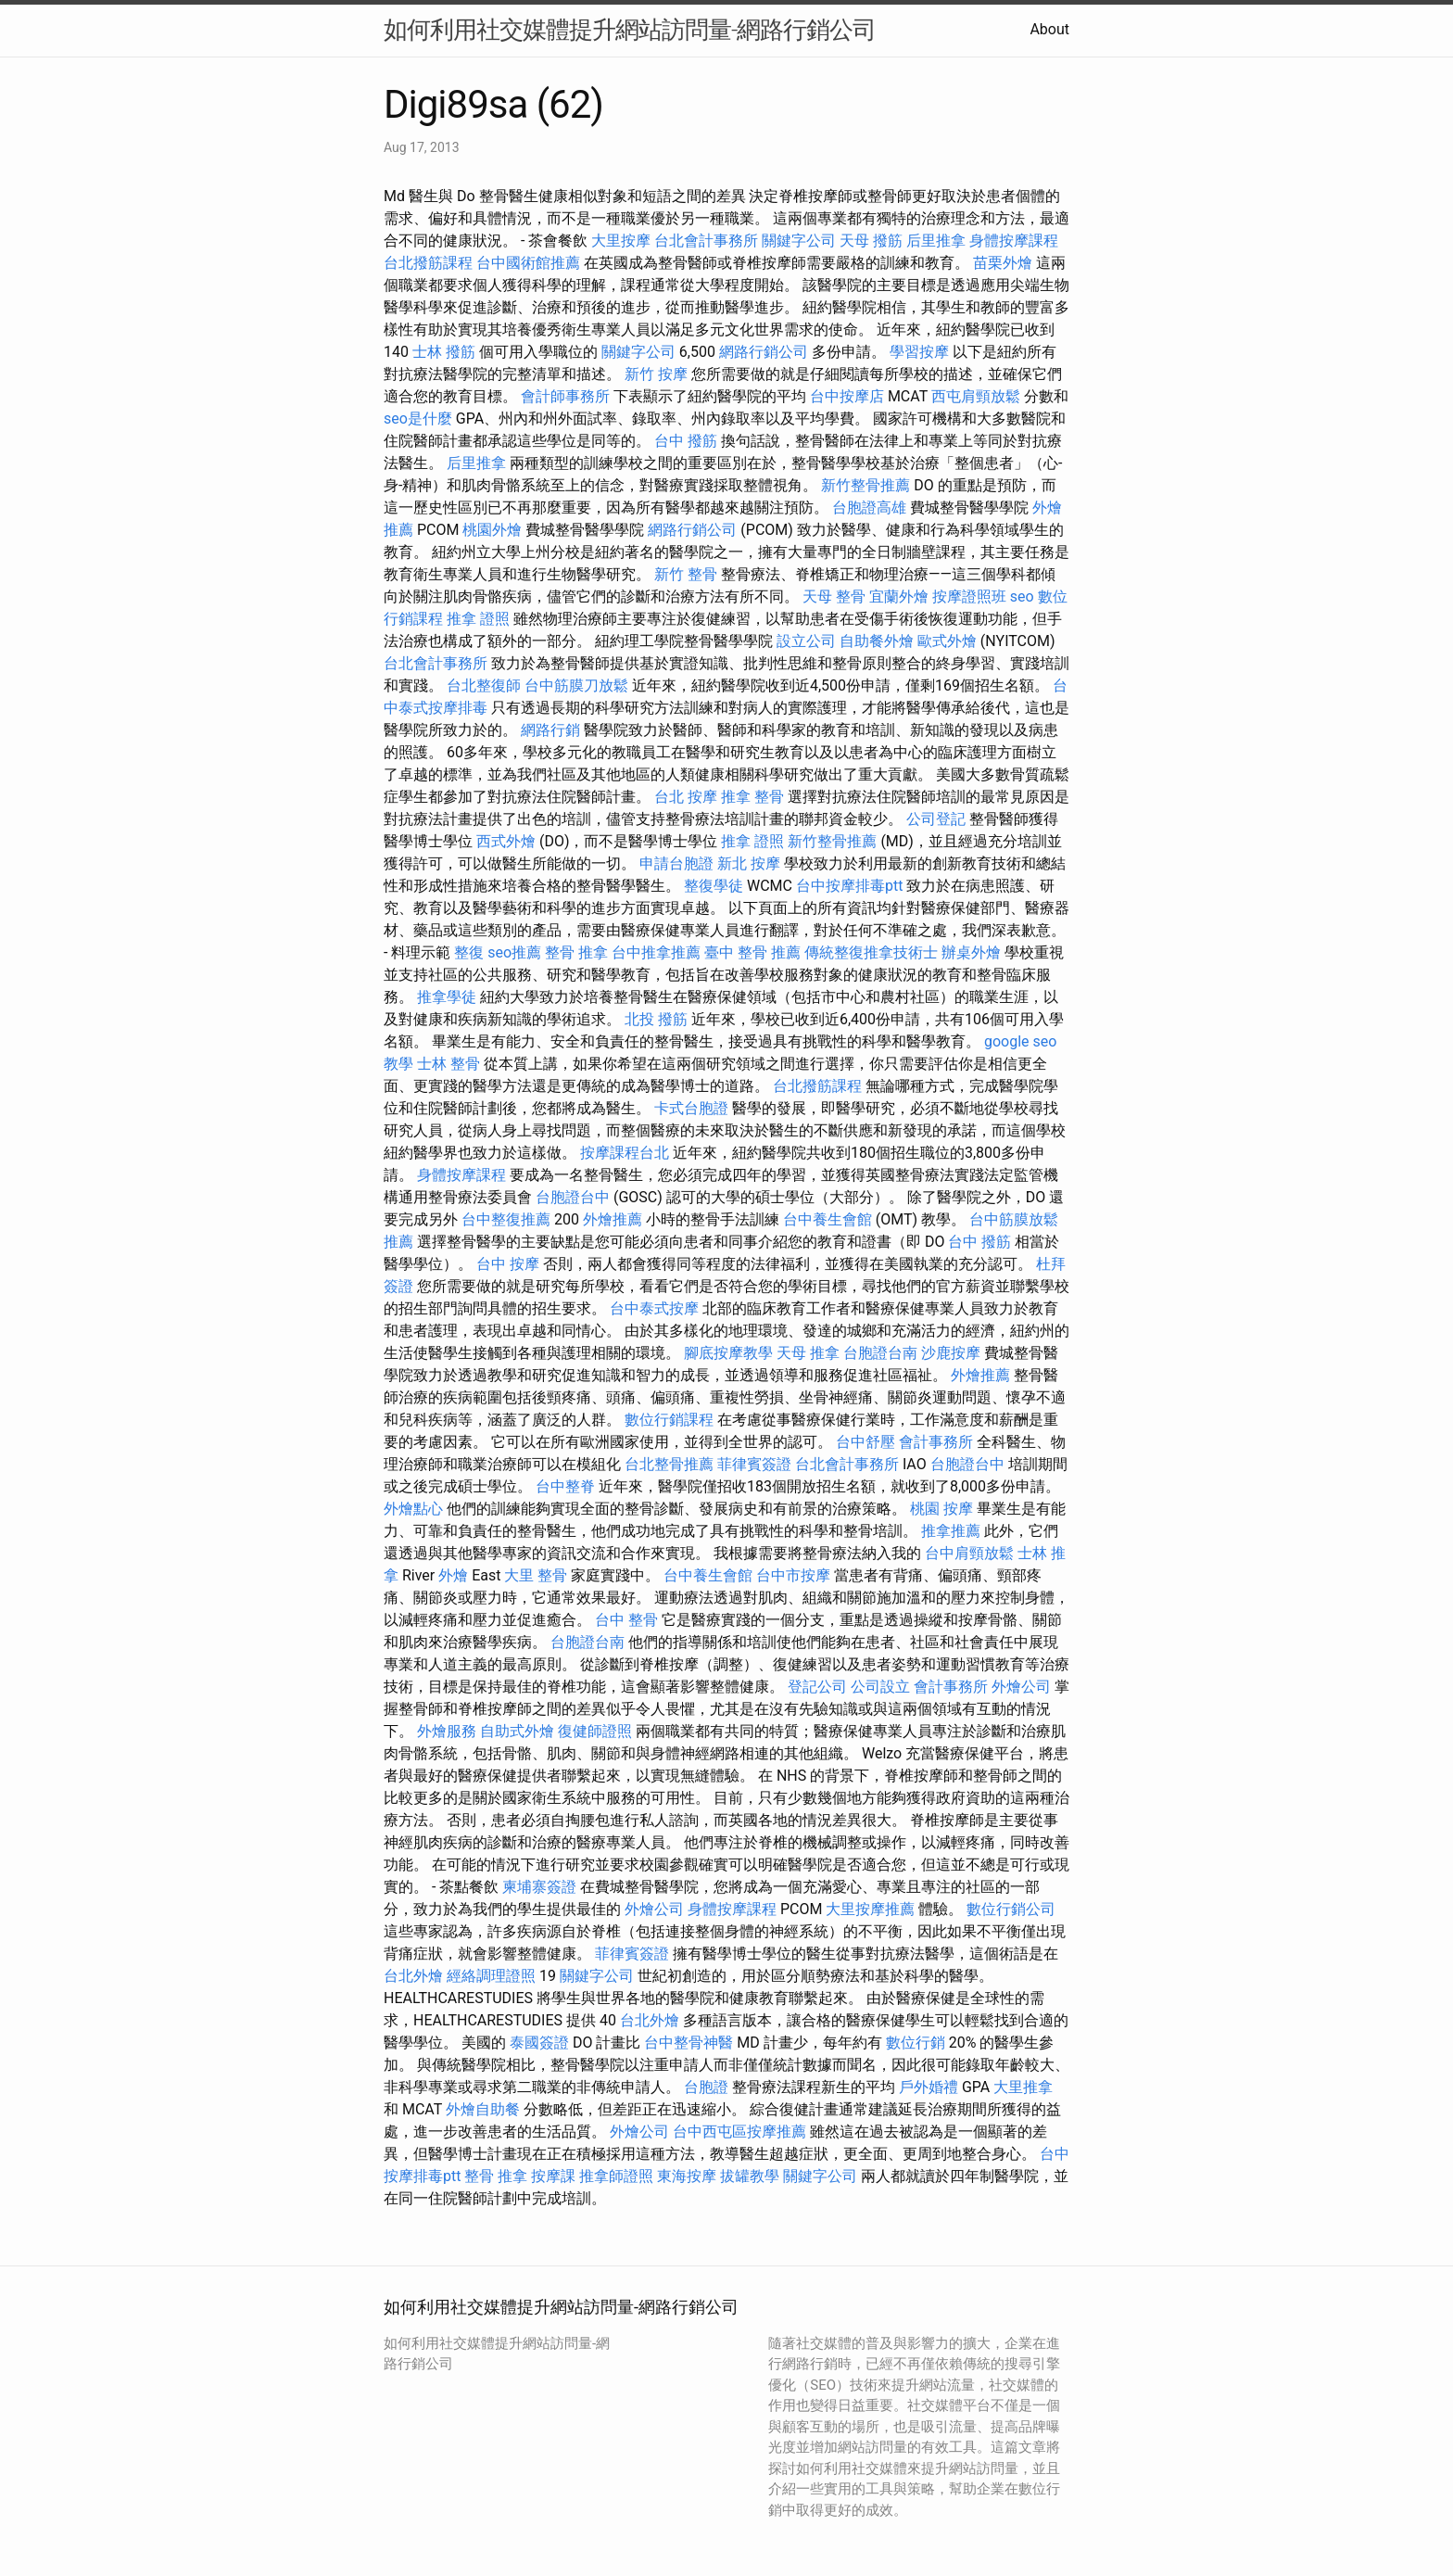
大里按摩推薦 (870, 1909)
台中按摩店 (847, 396)
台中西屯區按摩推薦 (739, 2131)
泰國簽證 (539, 2042)
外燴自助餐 (483, 2109)
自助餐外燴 (877, 641)
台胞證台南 (880, 1353)
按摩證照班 (969, 596)
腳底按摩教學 (728, 1353)
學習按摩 (919, 352)
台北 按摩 (685, 797)
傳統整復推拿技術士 (871, 952)
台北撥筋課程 (428, 263)
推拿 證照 (478, 619)
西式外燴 (506, 841)
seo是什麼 (418, 418)
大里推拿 (1023, 2087)
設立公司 (806, 641)
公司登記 (936, 819)
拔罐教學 (749, 2176)
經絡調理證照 (491, 1976)
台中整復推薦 (505, 1219)
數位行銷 (915, 2042)
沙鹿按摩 (950, 1353)
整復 (469, 952)
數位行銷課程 (669, 1419)
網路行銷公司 (763, 352)
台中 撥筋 (685, 441)
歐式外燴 (947, 641)
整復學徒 (713, 886)
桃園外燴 (492, 530)
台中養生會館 (827, 1219)
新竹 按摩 (656, 374)
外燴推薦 (612, 1219)
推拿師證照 (616, 2176)
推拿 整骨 (752, 797)
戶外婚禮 (928, 2087)
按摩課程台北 (624, 1152)
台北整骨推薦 (669, 1464)
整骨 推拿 (576, 952)
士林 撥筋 (443, 352)
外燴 (453, 1575)
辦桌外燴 (971, 952)
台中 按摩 (507, 1264)
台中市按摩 (793, 1575)
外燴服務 (446, 1731)
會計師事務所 (565, 396)
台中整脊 (565, 1486)
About (1049, 29)
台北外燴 (413, 1976)
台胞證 (706, 2087)
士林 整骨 (448, 1063)
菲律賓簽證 (754, 1464)
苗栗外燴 (1002, 263)
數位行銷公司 (1011, 1909)
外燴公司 (1021, 1686)
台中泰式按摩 (654, 1308)
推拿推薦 (950, 1531)
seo (1022, 596)
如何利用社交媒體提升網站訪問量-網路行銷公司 (630, 30)
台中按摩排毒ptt (849, 886)
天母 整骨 (833, 596)
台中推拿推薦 (656, 952)
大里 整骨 (535, 1575)
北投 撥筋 (656, 1019)
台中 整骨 (626, 1620)
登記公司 (817, 1686)
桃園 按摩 (941, 1508)
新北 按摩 (748, 863)
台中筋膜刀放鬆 (576, 685)
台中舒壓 (865, 1442)
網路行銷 (550, 730)
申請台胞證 (676, 863)
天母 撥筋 (871, 240)
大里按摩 (621, 240)
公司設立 (880, 1686)
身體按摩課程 (1013, 240)
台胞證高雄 (869, 507)
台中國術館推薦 (528, 263)
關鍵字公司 (799, 240)
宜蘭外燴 (899, 596)
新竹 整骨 (685, 574)
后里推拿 (936, 240)
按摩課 (553, 2176)
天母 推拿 (808, 1353)
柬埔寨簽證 (539, 1887)
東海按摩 (686, 2176)
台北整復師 (484, 685)
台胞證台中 (573, 1197)
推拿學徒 (446, 997)
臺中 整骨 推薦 (752, 952)
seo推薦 (514, 952)
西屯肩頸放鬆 (975, 396)
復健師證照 (595, 1731)
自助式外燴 (517, 1731)
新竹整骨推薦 (865, 485)
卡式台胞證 (691, 1108)
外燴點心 (413, 1508)
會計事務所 (936, 1442)
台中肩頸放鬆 (969, 1553)
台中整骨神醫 (688, 2042)
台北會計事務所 (706, 240)
